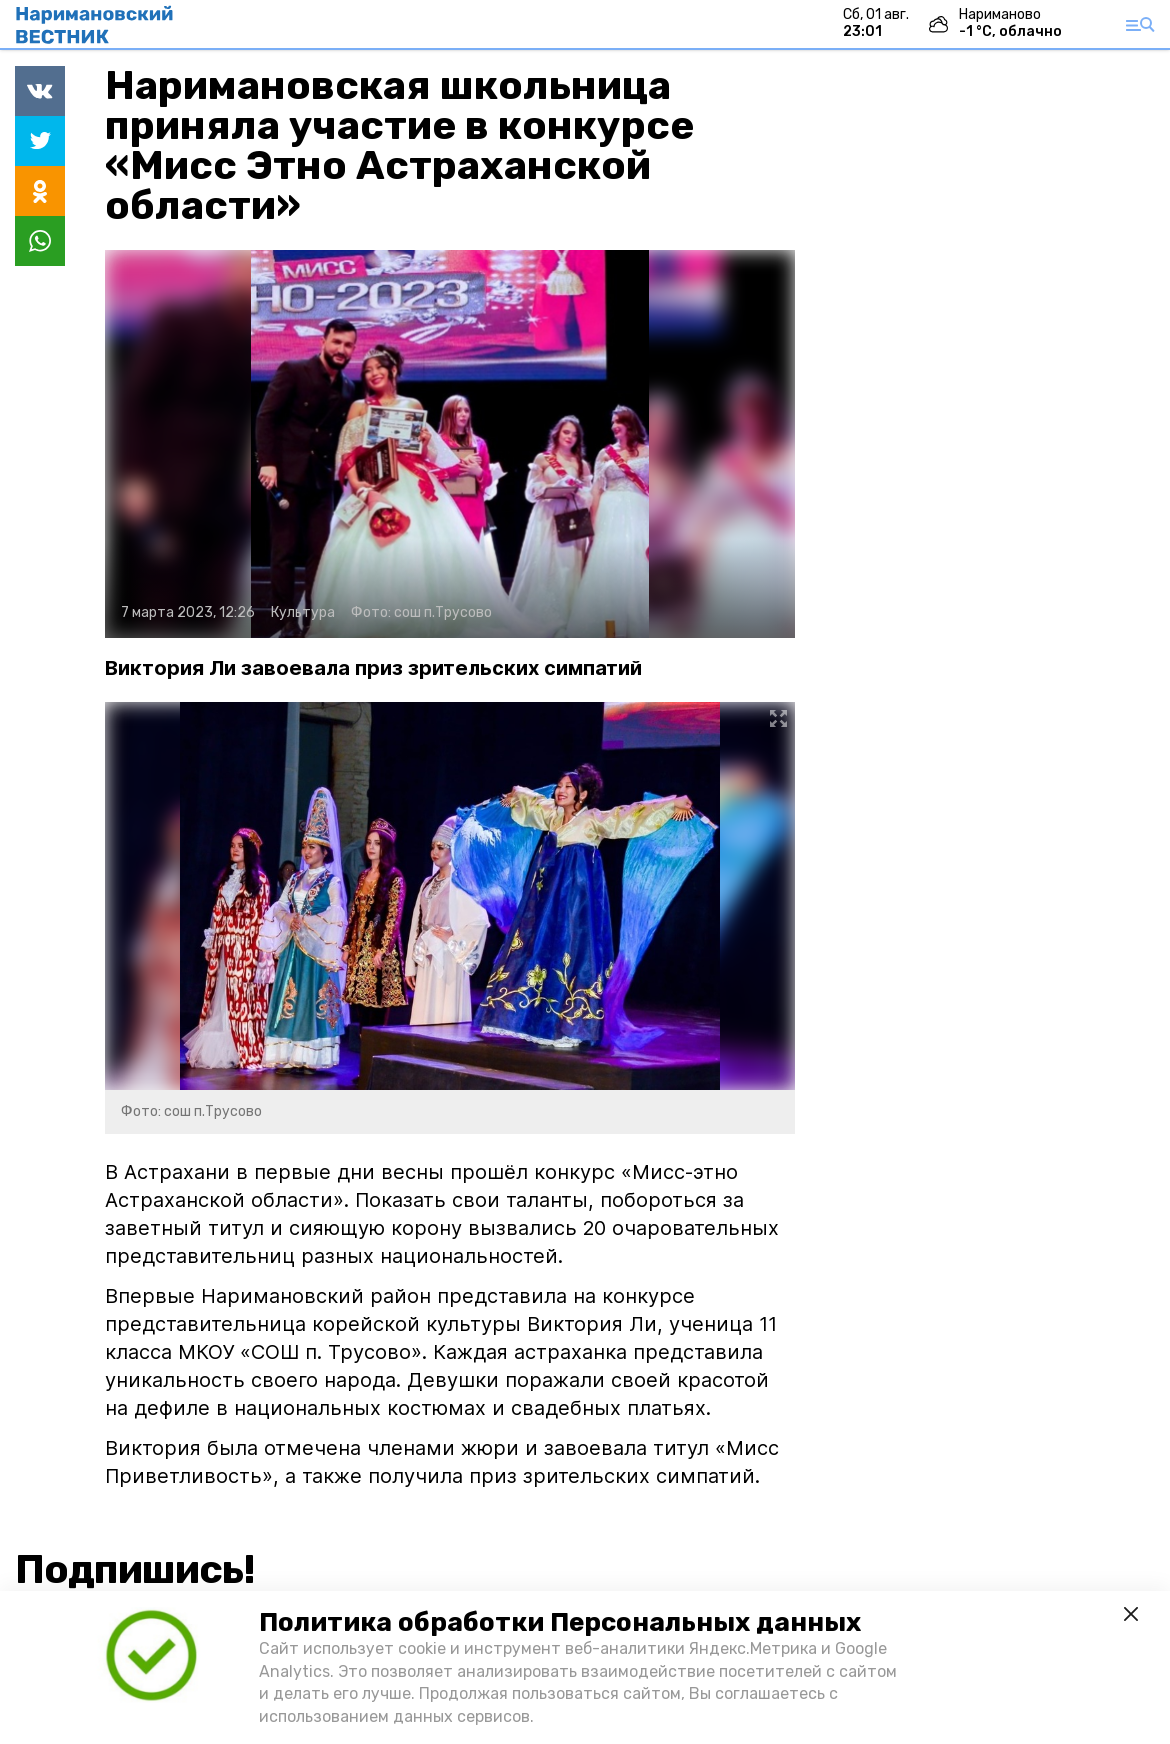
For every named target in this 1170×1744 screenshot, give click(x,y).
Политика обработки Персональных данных (560, 1622)
